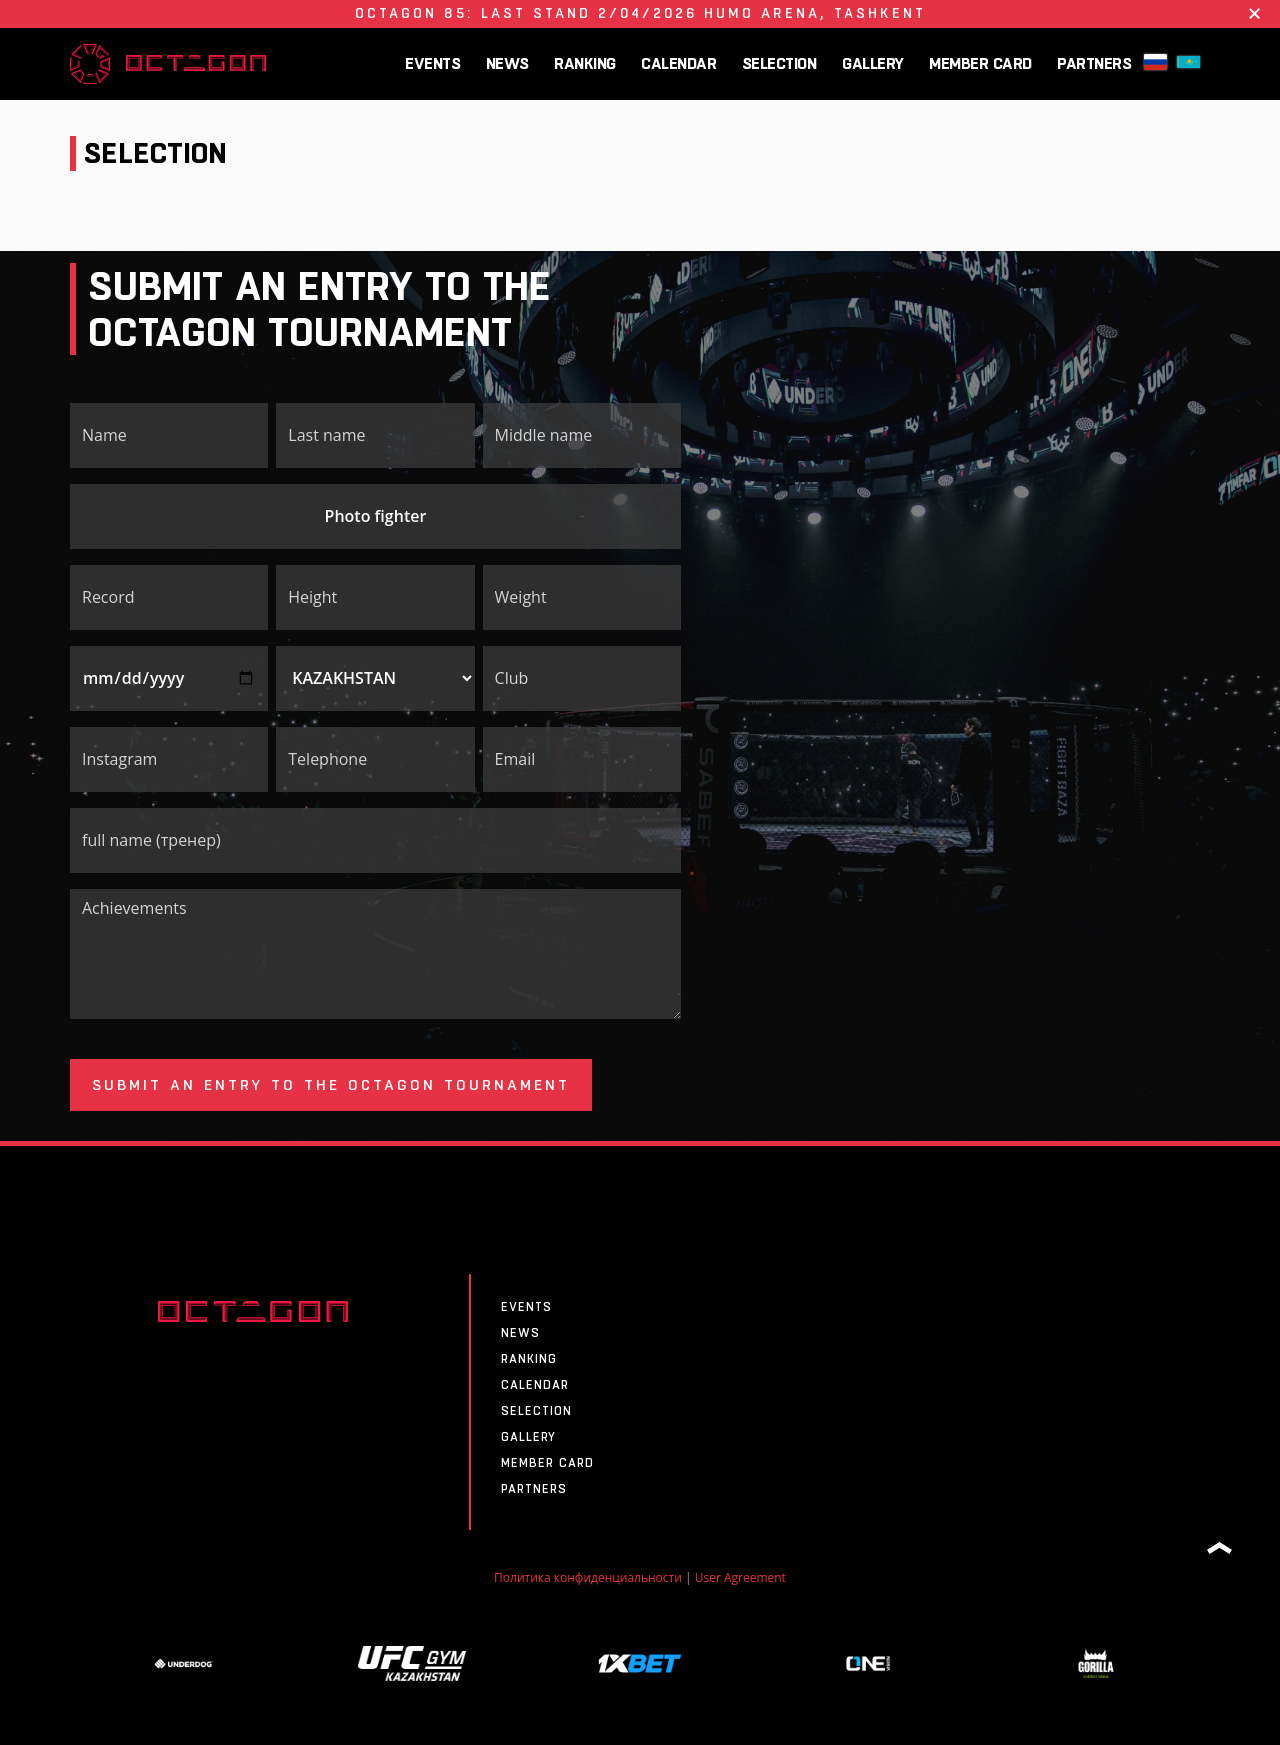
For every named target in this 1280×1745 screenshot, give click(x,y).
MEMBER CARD (980, 63)
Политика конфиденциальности (588, 1577)
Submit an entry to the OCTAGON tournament (331, 1084)
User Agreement (740, 1577)
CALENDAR (678, 63)
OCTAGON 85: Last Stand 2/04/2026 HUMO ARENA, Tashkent (640, 13)
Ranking (585, 63)
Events (432, 63)
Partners (1094, 63)
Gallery (873, 63)
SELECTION (779, 63)
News (507, 63)
